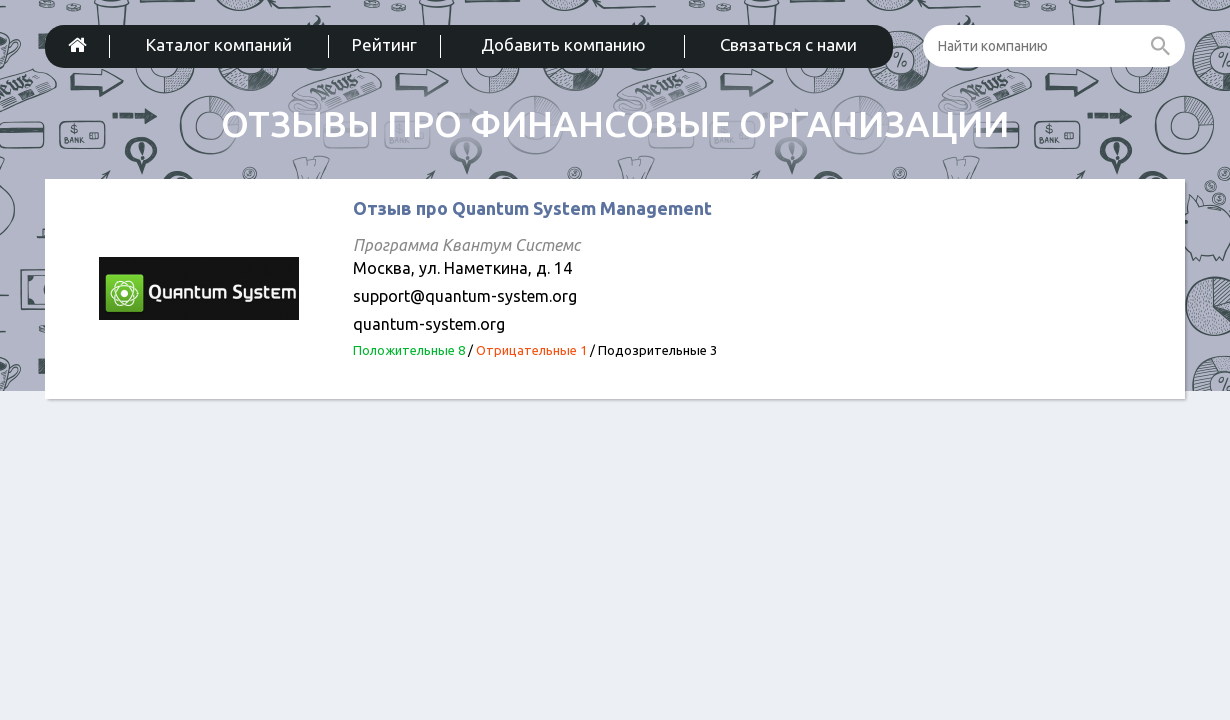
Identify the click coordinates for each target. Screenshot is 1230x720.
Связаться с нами (788, 44)
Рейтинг (384, 44)
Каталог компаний (219, 44)
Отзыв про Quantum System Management (532, 208)
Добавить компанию (563, 44)
